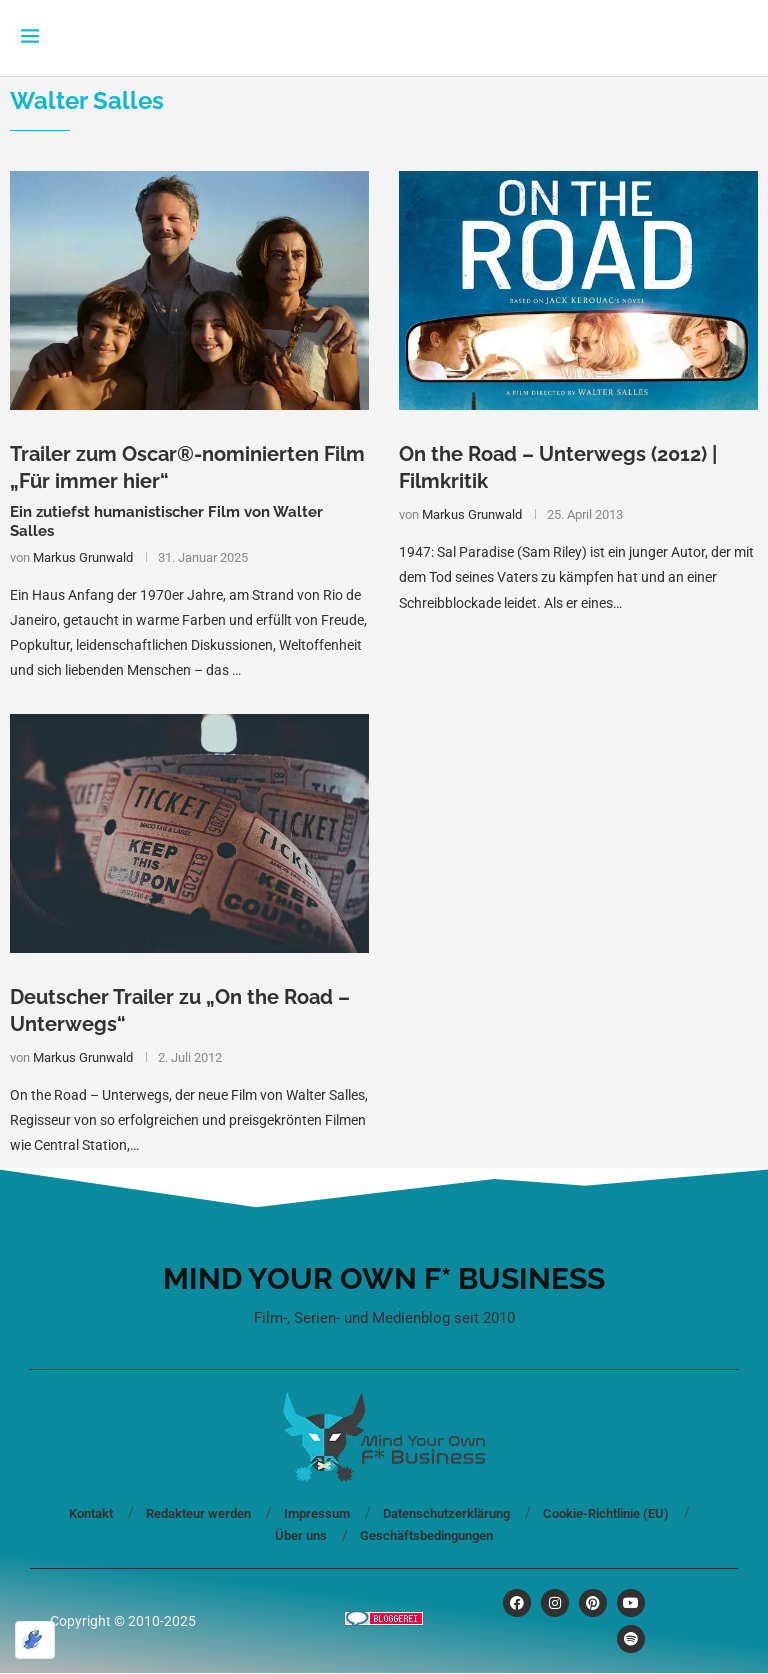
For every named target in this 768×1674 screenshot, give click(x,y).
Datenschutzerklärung (446, 1513)
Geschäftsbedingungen (426, 1535)
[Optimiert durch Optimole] (35, 1640)
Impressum (317, 1513)
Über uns (301, 1535)
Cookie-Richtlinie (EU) (606, 1513)
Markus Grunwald (83, 557)
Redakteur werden (198, 1513)
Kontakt (91, 1513)
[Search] (737, 38)
